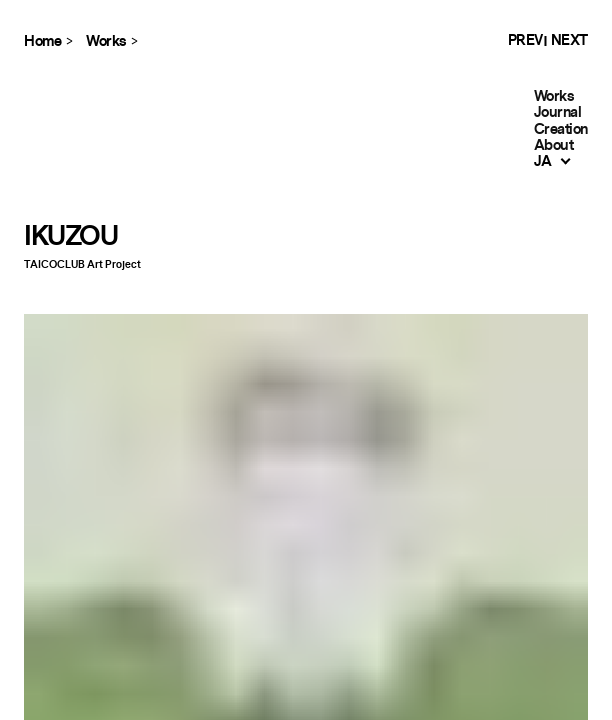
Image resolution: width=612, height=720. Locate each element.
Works (554, 96)
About (554, 145)
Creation (561, 129)
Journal (558, 112)
